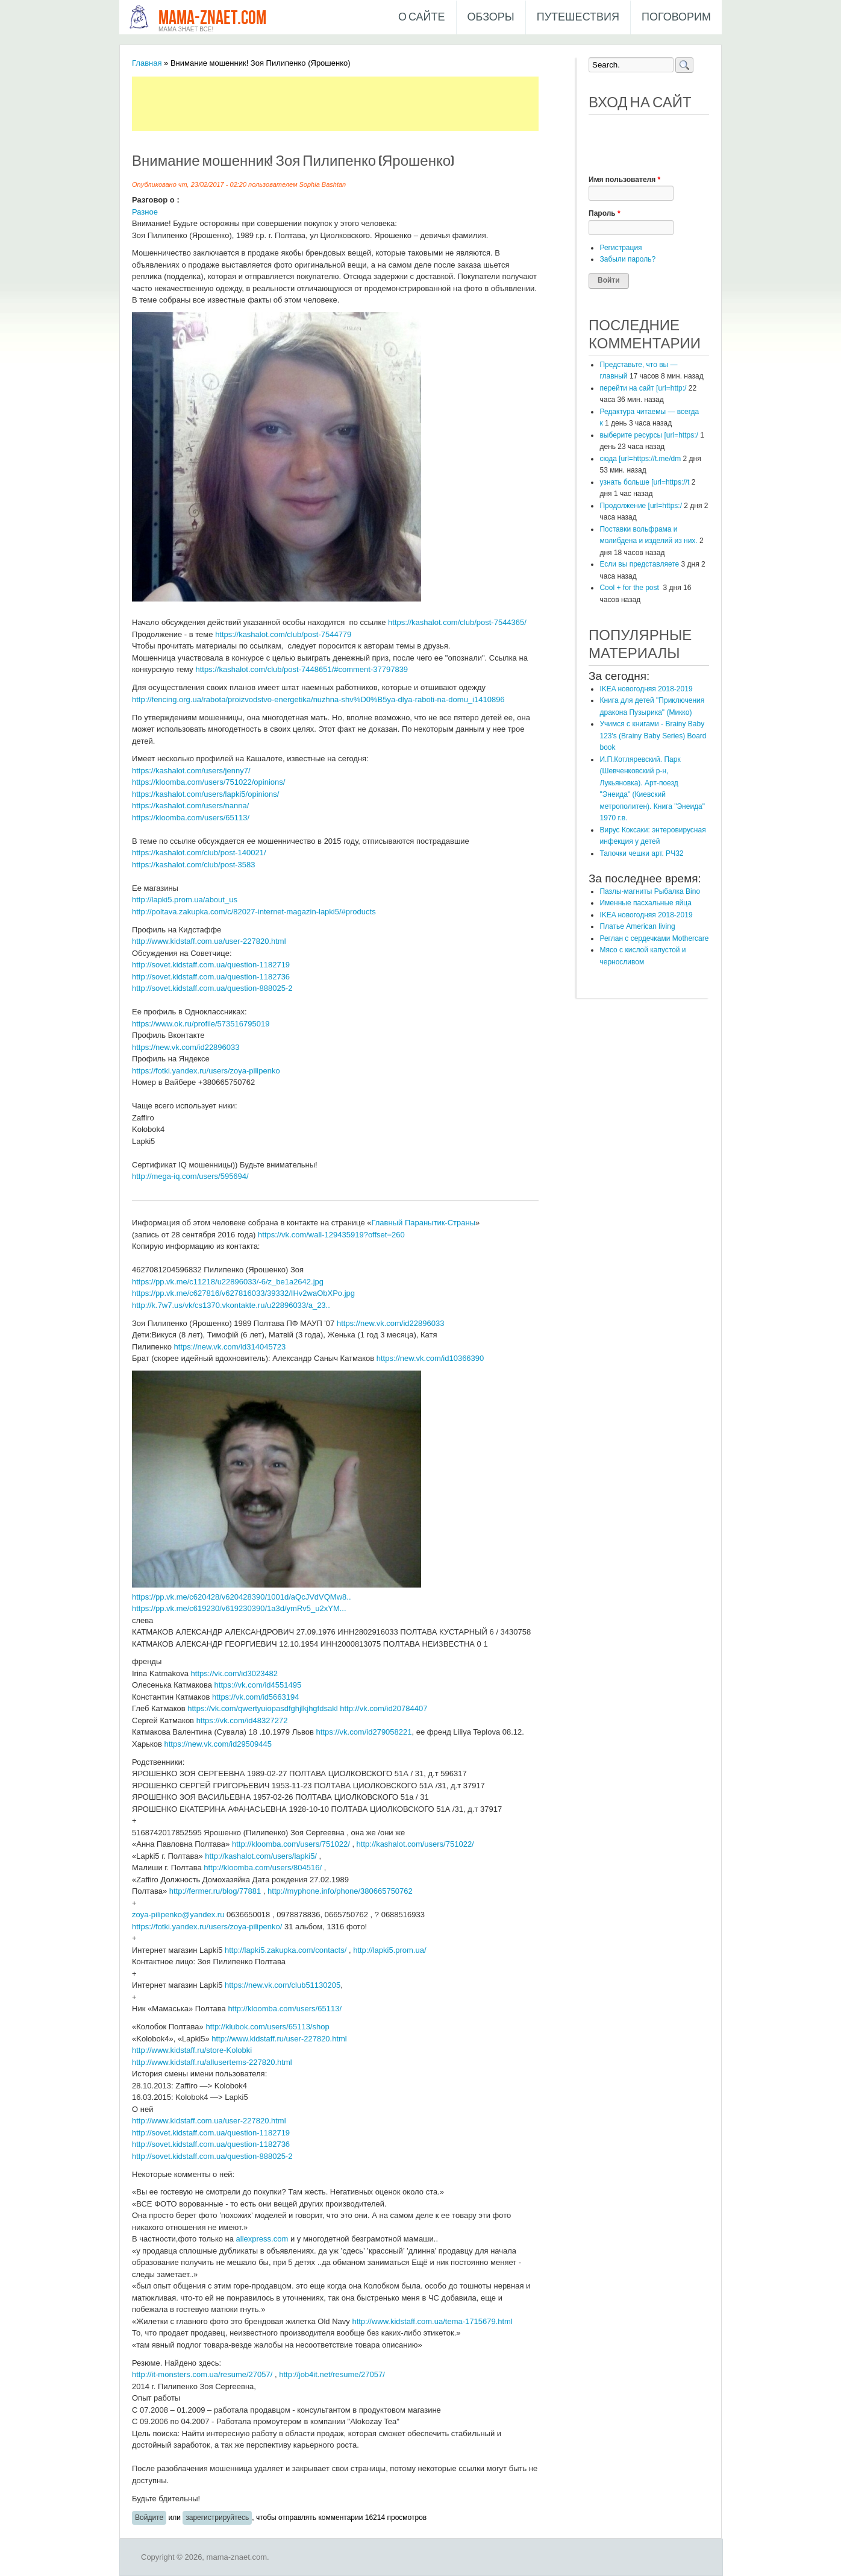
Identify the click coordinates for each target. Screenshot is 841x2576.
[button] (598, 132)
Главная (146, 63)
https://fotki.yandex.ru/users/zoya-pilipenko (206, 1070)
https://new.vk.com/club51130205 (282, 1985)
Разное (145, 211)
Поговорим (676, 17)
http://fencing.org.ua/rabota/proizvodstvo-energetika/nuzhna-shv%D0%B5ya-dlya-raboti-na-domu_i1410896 (318, 699)
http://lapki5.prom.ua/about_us (184, 899)
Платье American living (637, 926)
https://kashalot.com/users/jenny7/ (191, 770)
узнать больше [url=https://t (644, 482)
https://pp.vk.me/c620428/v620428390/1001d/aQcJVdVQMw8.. (241, 1596)
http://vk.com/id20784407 (383, 1708)
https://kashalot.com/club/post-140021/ (199, 852)
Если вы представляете (639, 564)
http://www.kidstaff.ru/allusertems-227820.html (212, 2062)
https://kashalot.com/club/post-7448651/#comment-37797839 (301, 669)
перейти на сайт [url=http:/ (642, 388)
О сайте (421, 17)
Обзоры (490, 17)
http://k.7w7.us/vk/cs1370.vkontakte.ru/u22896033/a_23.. (231, 1305)
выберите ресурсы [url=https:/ (648, 435)
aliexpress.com (262, 2238)
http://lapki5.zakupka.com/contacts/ (285, 1950)
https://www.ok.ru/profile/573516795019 (200, 1023)
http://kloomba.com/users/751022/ (291, 1844)
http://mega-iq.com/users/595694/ (190, 1176)
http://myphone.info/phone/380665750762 (340, 1891)
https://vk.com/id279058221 (364, 1731)
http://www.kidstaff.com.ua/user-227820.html (209, 941)
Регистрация (620, 247)
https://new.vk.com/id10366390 (430, 1358)
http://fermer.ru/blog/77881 (215, 1891)
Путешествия (578, 17)
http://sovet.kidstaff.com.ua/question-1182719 (211, 964)
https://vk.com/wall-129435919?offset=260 (331, 1234)
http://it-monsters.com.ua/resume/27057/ (202, 2374)
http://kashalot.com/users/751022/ (415, 1844)
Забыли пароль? (627, 259)
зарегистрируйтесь (217, 2517)
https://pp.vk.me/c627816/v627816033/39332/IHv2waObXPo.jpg (243, 1293)
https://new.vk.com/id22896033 (186, 1047)
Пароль (605, 213)
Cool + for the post (630, 587)
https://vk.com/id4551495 (258, 1684)
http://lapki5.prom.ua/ (389, 1950)
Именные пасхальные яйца (645, 903)
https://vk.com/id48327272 (242, 1720)
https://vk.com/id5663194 (255, 1696)
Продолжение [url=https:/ (640, 505)
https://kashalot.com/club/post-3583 (193, 864)
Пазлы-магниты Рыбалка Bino (649, 891)
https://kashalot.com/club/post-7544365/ (457, 622)
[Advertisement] (351, 104)
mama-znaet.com (212, 18)
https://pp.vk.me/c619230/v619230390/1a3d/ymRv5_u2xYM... (239, 1608)
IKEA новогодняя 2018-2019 (645, 689)
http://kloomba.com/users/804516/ (263, 1867)
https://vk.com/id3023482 (234, 1673)
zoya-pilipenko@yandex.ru (178, 1914)
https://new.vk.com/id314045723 (230, 1346)
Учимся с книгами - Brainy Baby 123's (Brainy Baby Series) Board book (652, 736)
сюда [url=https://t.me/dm (640, 458)
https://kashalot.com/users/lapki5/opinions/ (205, 794)
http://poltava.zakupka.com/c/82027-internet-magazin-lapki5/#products (254, 911)
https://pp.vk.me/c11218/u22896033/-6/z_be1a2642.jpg (228, 1281)
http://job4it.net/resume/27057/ (332, 2374)
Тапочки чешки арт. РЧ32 (641, 853)
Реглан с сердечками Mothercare (653, 938)
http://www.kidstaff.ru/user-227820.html (278, 2038)
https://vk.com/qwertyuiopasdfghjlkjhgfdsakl (262, 1708)
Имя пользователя (624, 179)
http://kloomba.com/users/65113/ (285, 2008)
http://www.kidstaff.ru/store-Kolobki (192, 2050)
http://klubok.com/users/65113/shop (267, 2026)
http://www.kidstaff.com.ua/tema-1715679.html (432, 2321)
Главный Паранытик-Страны (423, 1222)
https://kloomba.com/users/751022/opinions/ (208, 782)
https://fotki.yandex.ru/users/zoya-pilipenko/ (207, 1926)
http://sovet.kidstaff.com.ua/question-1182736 (211, 976)
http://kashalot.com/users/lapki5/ (261, 1856)
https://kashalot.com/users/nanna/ (190, 805)
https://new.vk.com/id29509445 (218, 1743)
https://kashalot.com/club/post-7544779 (283, 634)
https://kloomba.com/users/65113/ (190, 817)
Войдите (149, 2517)
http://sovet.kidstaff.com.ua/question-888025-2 (212, 988)
